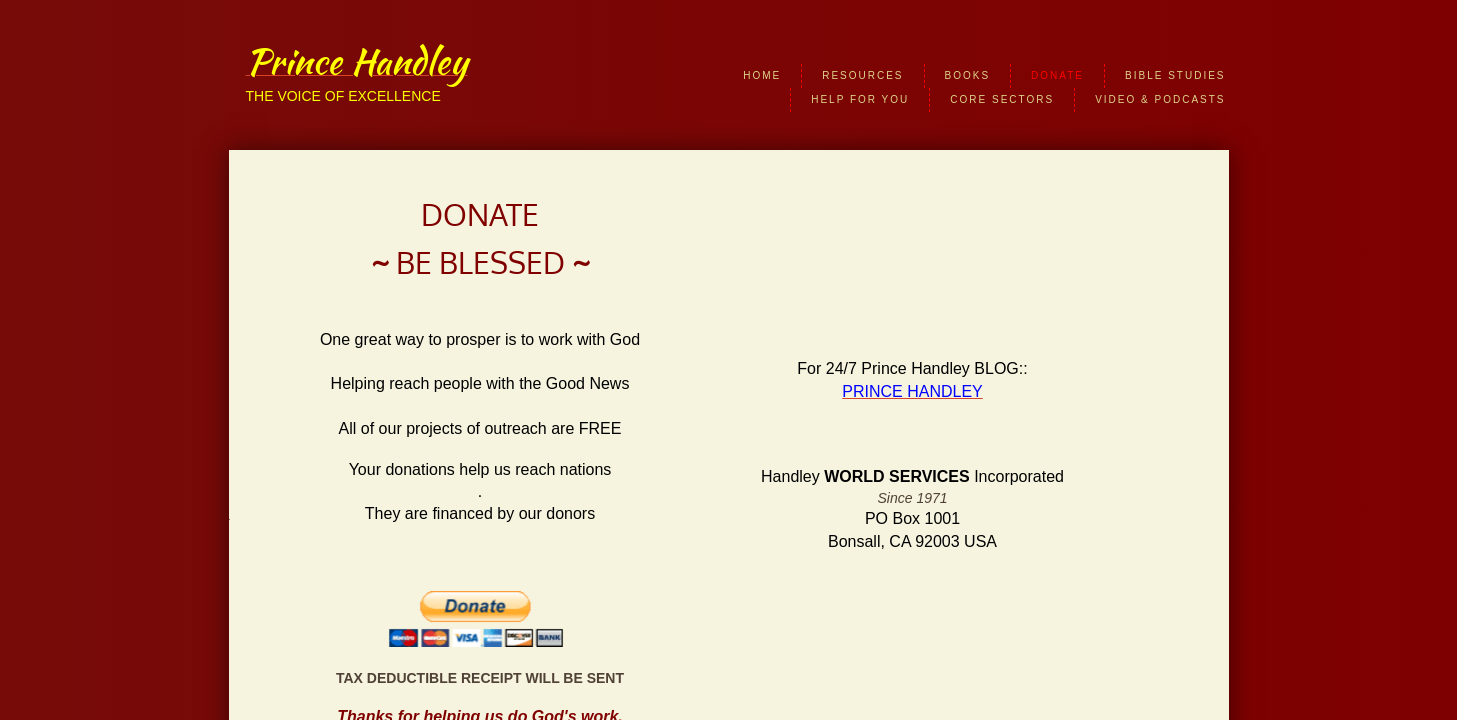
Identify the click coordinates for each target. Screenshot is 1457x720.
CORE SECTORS (1002, 99)
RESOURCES (862, 75)
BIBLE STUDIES (1175, 75)
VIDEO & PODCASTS (1160, 99)
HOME (762, 75)
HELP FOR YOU (860, 99)
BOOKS (968, 75)
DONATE (1057, 75)
